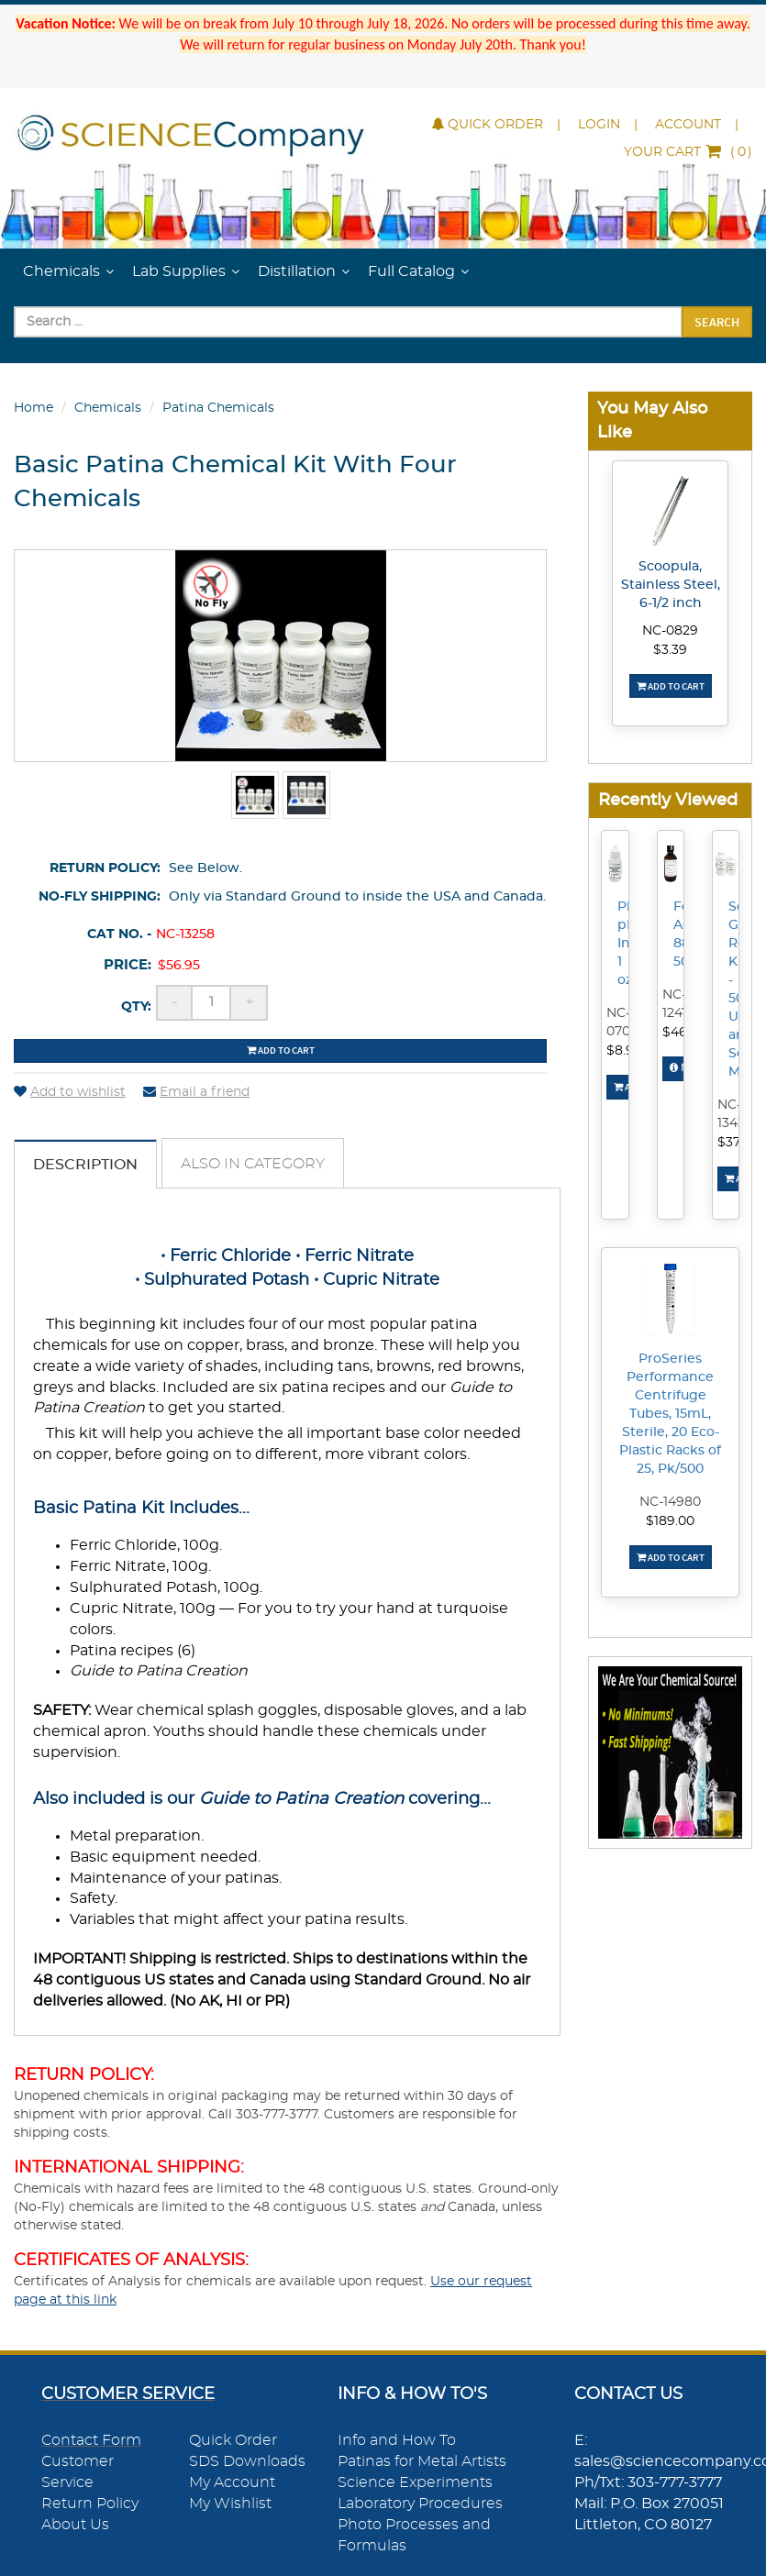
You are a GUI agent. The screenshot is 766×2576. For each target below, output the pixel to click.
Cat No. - (119, 934)
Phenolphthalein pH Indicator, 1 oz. (622, 944)
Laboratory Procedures (420, 2503)
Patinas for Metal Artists (422, 2461)
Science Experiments (415, 2482)
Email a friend (196, 1092)
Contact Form (91, 2440)
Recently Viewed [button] (668, 800)
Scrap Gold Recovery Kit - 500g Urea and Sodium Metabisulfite (733, 989)
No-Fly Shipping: (100, 896)
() (688, 152)
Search (716, 322)
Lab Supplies (179, 271)
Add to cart (281, 1050)
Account (688, 124)
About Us (75, 2524)
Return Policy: (105, 868)
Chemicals (61, 271)
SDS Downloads (247, 2461)
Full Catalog (411, 271)
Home (33, 408)
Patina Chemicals (218, 408)
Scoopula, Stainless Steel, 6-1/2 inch (670, 585)
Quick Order (487, 124)
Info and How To (397, 2440)
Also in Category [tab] (253, 1163)
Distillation (297, 271)
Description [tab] (85, 1164)
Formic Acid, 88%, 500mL (678, 934)
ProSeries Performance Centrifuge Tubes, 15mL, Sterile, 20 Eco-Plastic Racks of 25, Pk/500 (670, 1414)
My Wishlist (230, 2503)
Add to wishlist (70, 1092)
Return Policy (90, 2503)
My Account (232, 2482)
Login (599, 124)
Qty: (136, 1007)
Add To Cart (671, 686)
